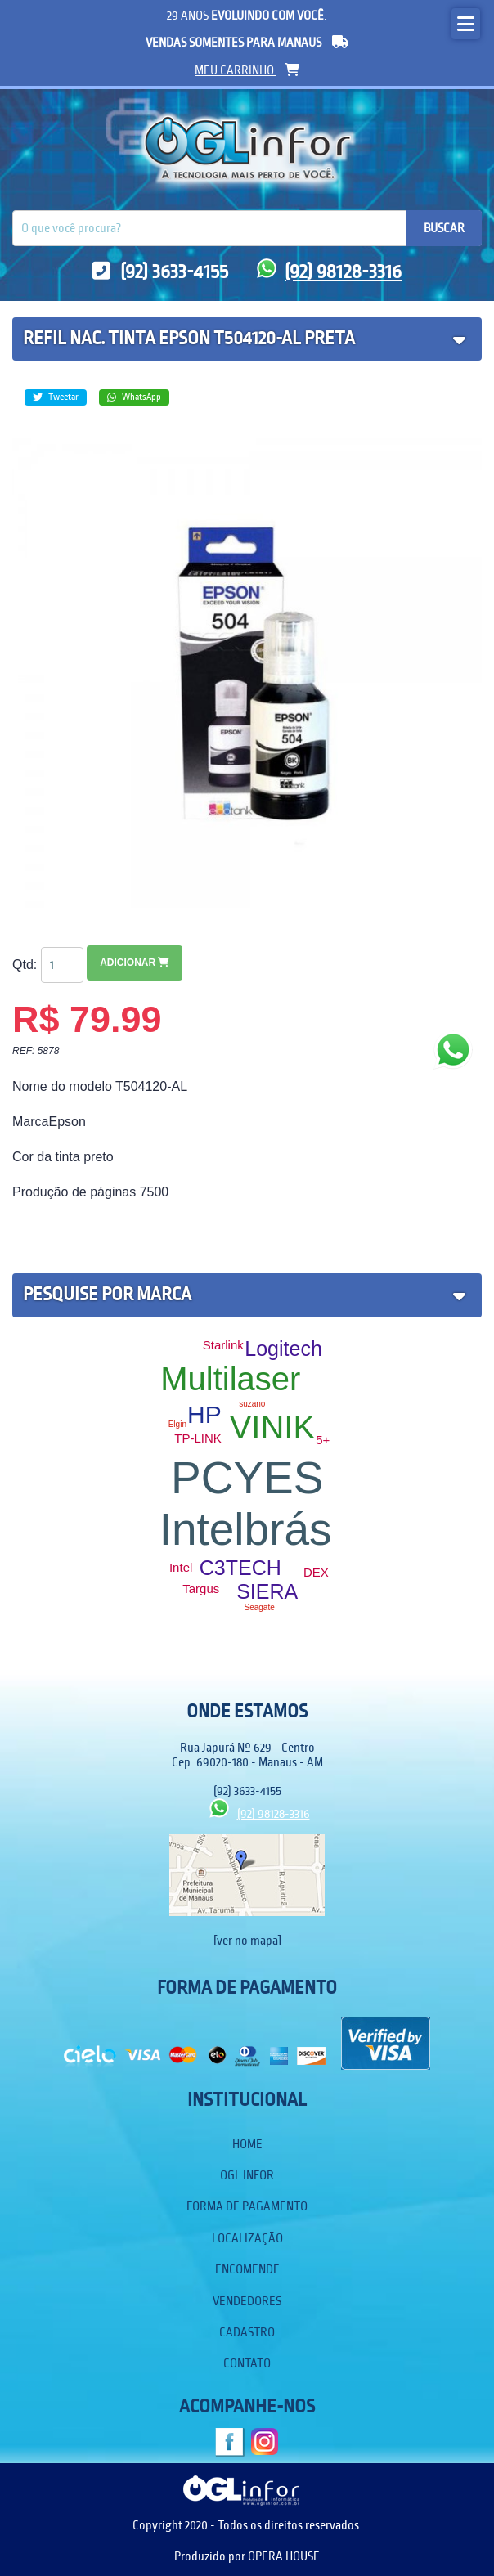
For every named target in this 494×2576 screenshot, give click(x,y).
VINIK (272, 1427)
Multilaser (230, 1379)
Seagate (260, 1607)
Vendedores (247, 2301)
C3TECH (240, 1567)
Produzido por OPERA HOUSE (247, 2556)
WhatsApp (134, 397)
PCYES (247, 1477)
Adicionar (134, 962)
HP (204, 1414)
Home (247, 2144)
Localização (247, 2238)
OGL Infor (247, 2175)
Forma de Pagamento (247, 2206)
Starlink (223, 1345)
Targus (200, 1588)
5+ (323, 1440)
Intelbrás (245, 1529)
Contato (247, 2363)
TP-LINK (198, 1438)
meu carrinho (247, 70)
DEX (316, 1572)
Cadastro (247, 2332)
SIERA (267, 1591)
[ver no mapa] (247, 1940)
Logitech (283, 1348)
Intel (180, 1567)
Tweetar (56, 397)
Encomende (247, 2269)
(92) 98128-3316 (329, 272)
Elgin (177, 1424)
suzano (252, 1403)
